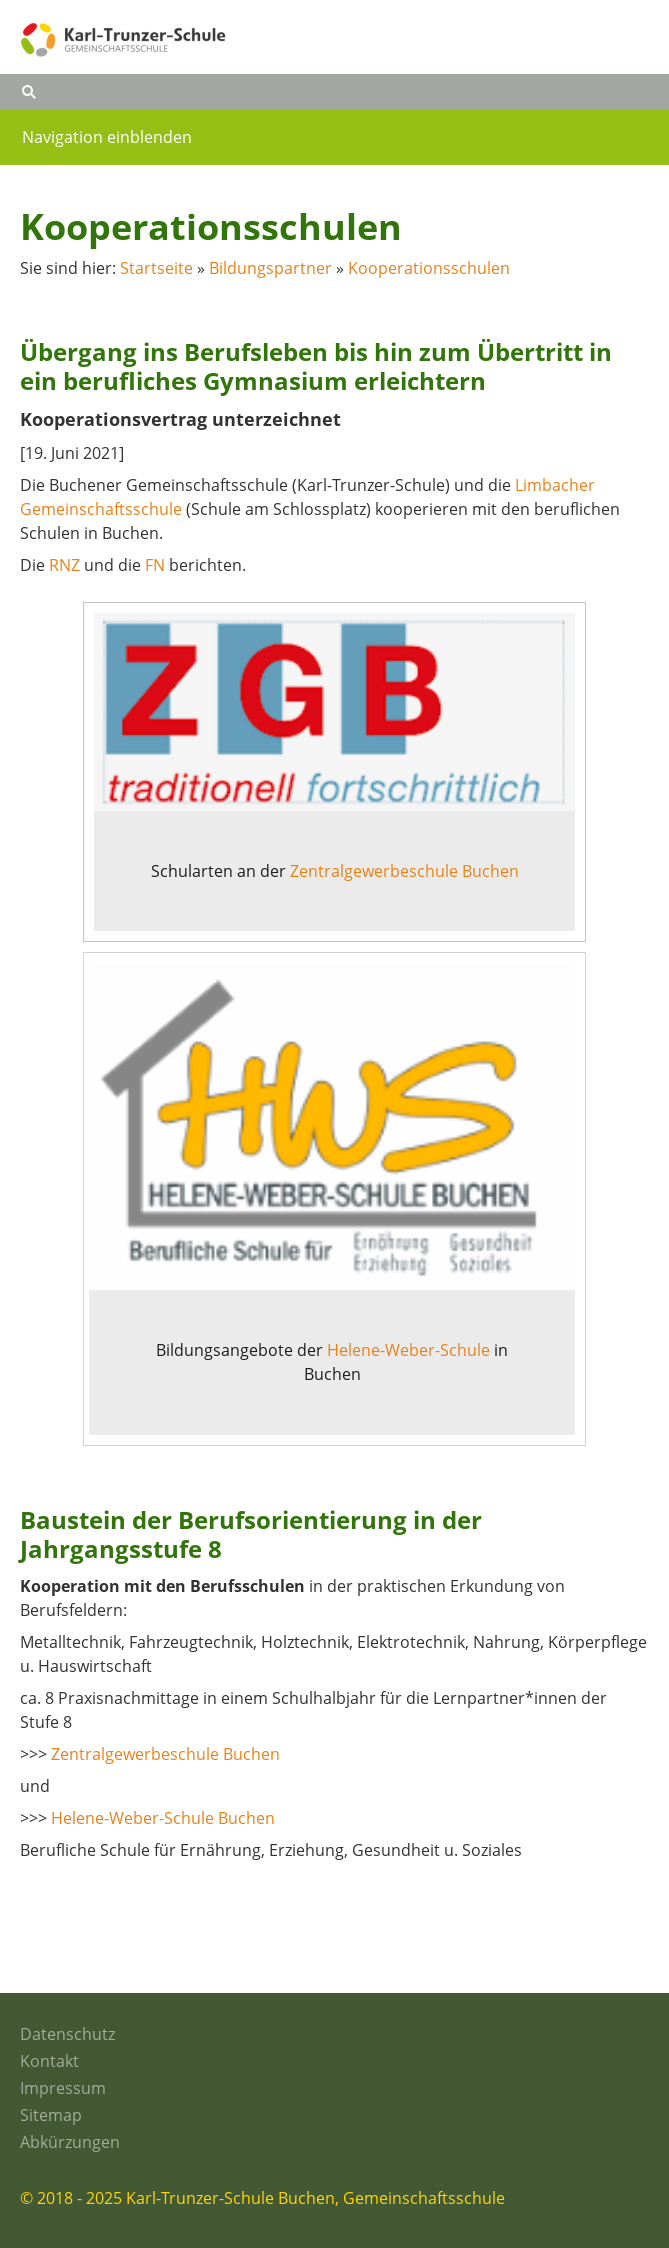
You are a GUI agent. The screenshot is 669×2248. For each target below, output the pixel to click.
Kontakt (49, 2061)
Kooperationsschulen (429, 268)
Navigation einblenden (107, 137)
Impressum (63, 2088)
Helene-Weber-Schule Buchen (163, 1818)
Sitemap (51, 2115)
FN (155, 565)
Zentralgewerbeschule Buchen (404, 871)
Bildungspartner (270, 268)
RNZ (64, 565)
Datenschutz (67, 2034)
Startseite (156, 268)
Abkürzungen (70, 2142)
